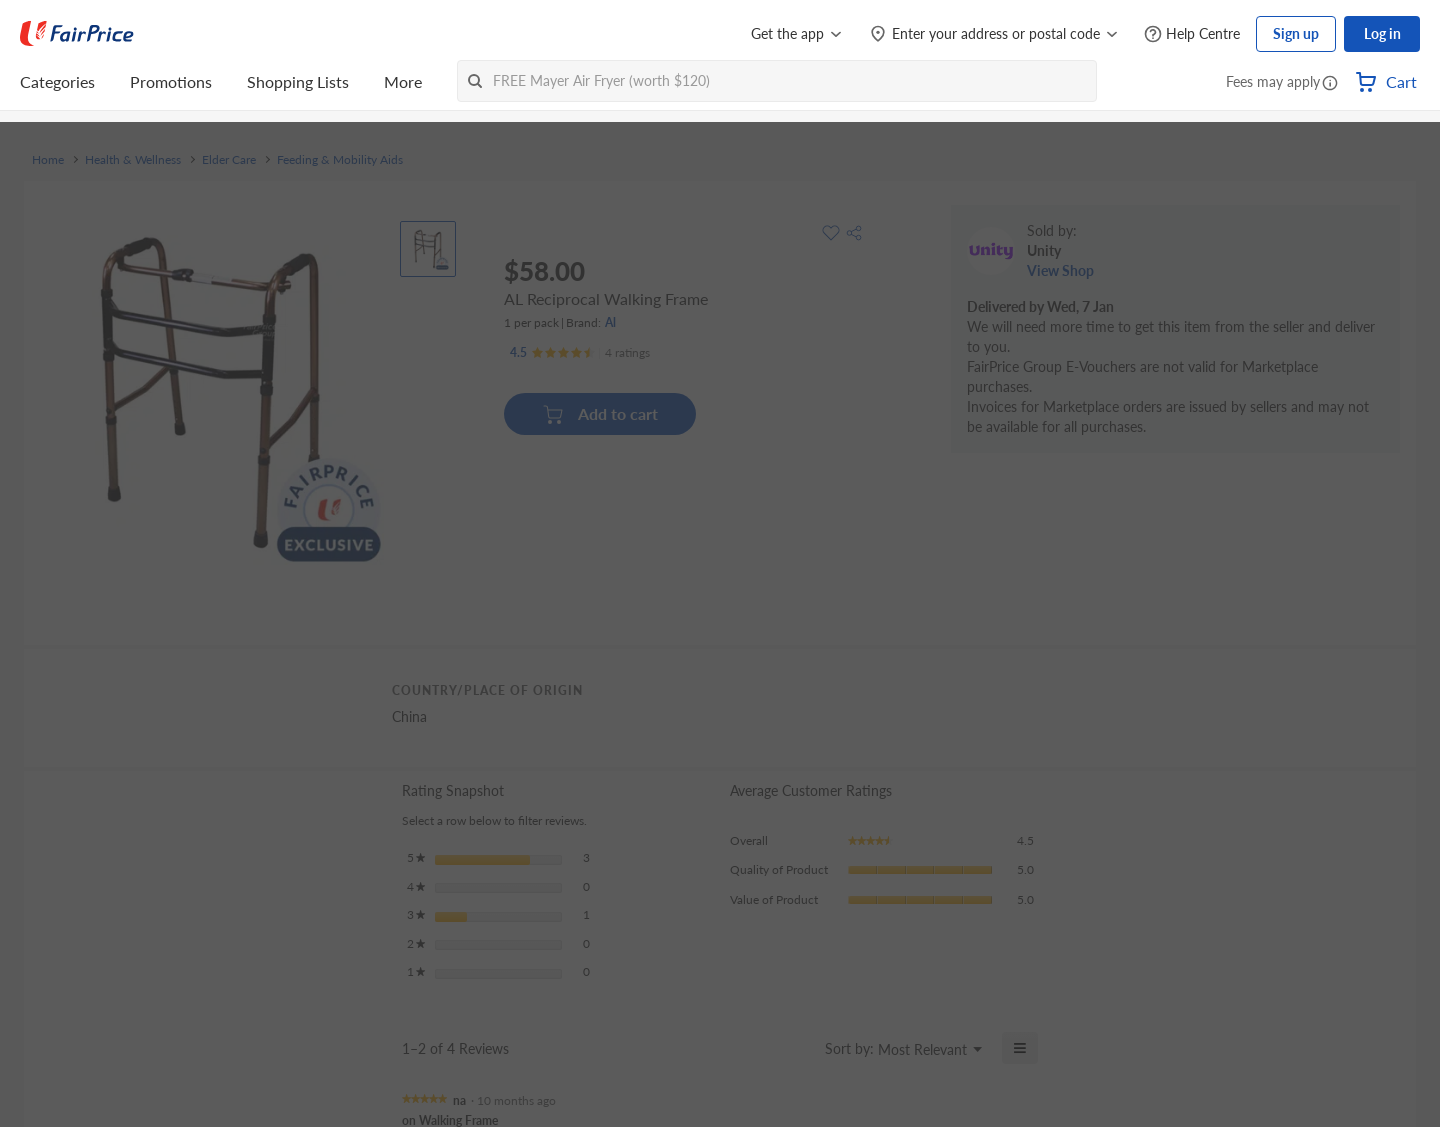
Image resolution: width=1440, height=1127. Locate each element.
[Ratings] (580, 353)
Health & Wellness (133, 160)
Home (48, 160)
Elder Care (229, 160)
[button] (1330, 84)
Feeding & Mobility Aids (340, 160)
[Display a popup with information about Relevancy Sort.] (797, 1048)
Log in (1382, 33)
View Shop (1060, 270)
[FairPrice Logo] (77, 34)
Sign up (1296, 33)
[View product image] (428, 249)
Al (610, 322)
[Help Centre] (1192, 34)
